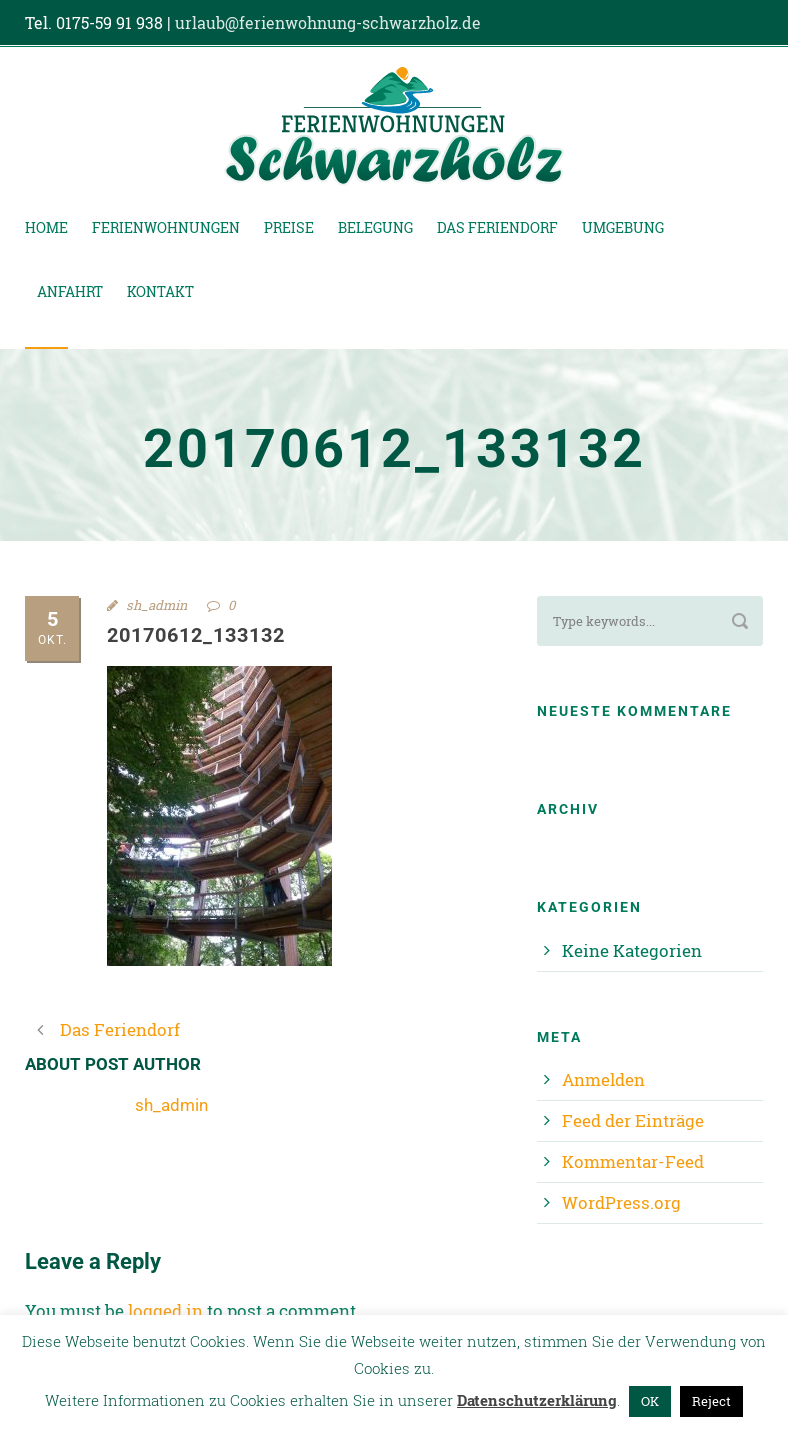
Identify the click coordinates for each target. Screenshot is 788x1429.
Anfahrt (70, 291)
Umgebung (623, 227)
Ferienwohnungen (166, 227)
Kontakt (160, 291)
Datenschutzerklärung (537, 1400)
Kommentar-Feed (633, 1161)
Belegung (375, 227)
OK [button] (650, 1401)
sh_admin (156, 605)
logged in (165, 1310)
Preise (289, 227)
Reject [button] (711, 1401)
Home (46, 227)
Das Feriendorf (497, 227)
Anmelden (603, 1079)
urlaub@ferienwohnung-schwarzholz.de (328, 22)
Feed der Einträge (633, 1120)
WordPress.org (621, 1202)
